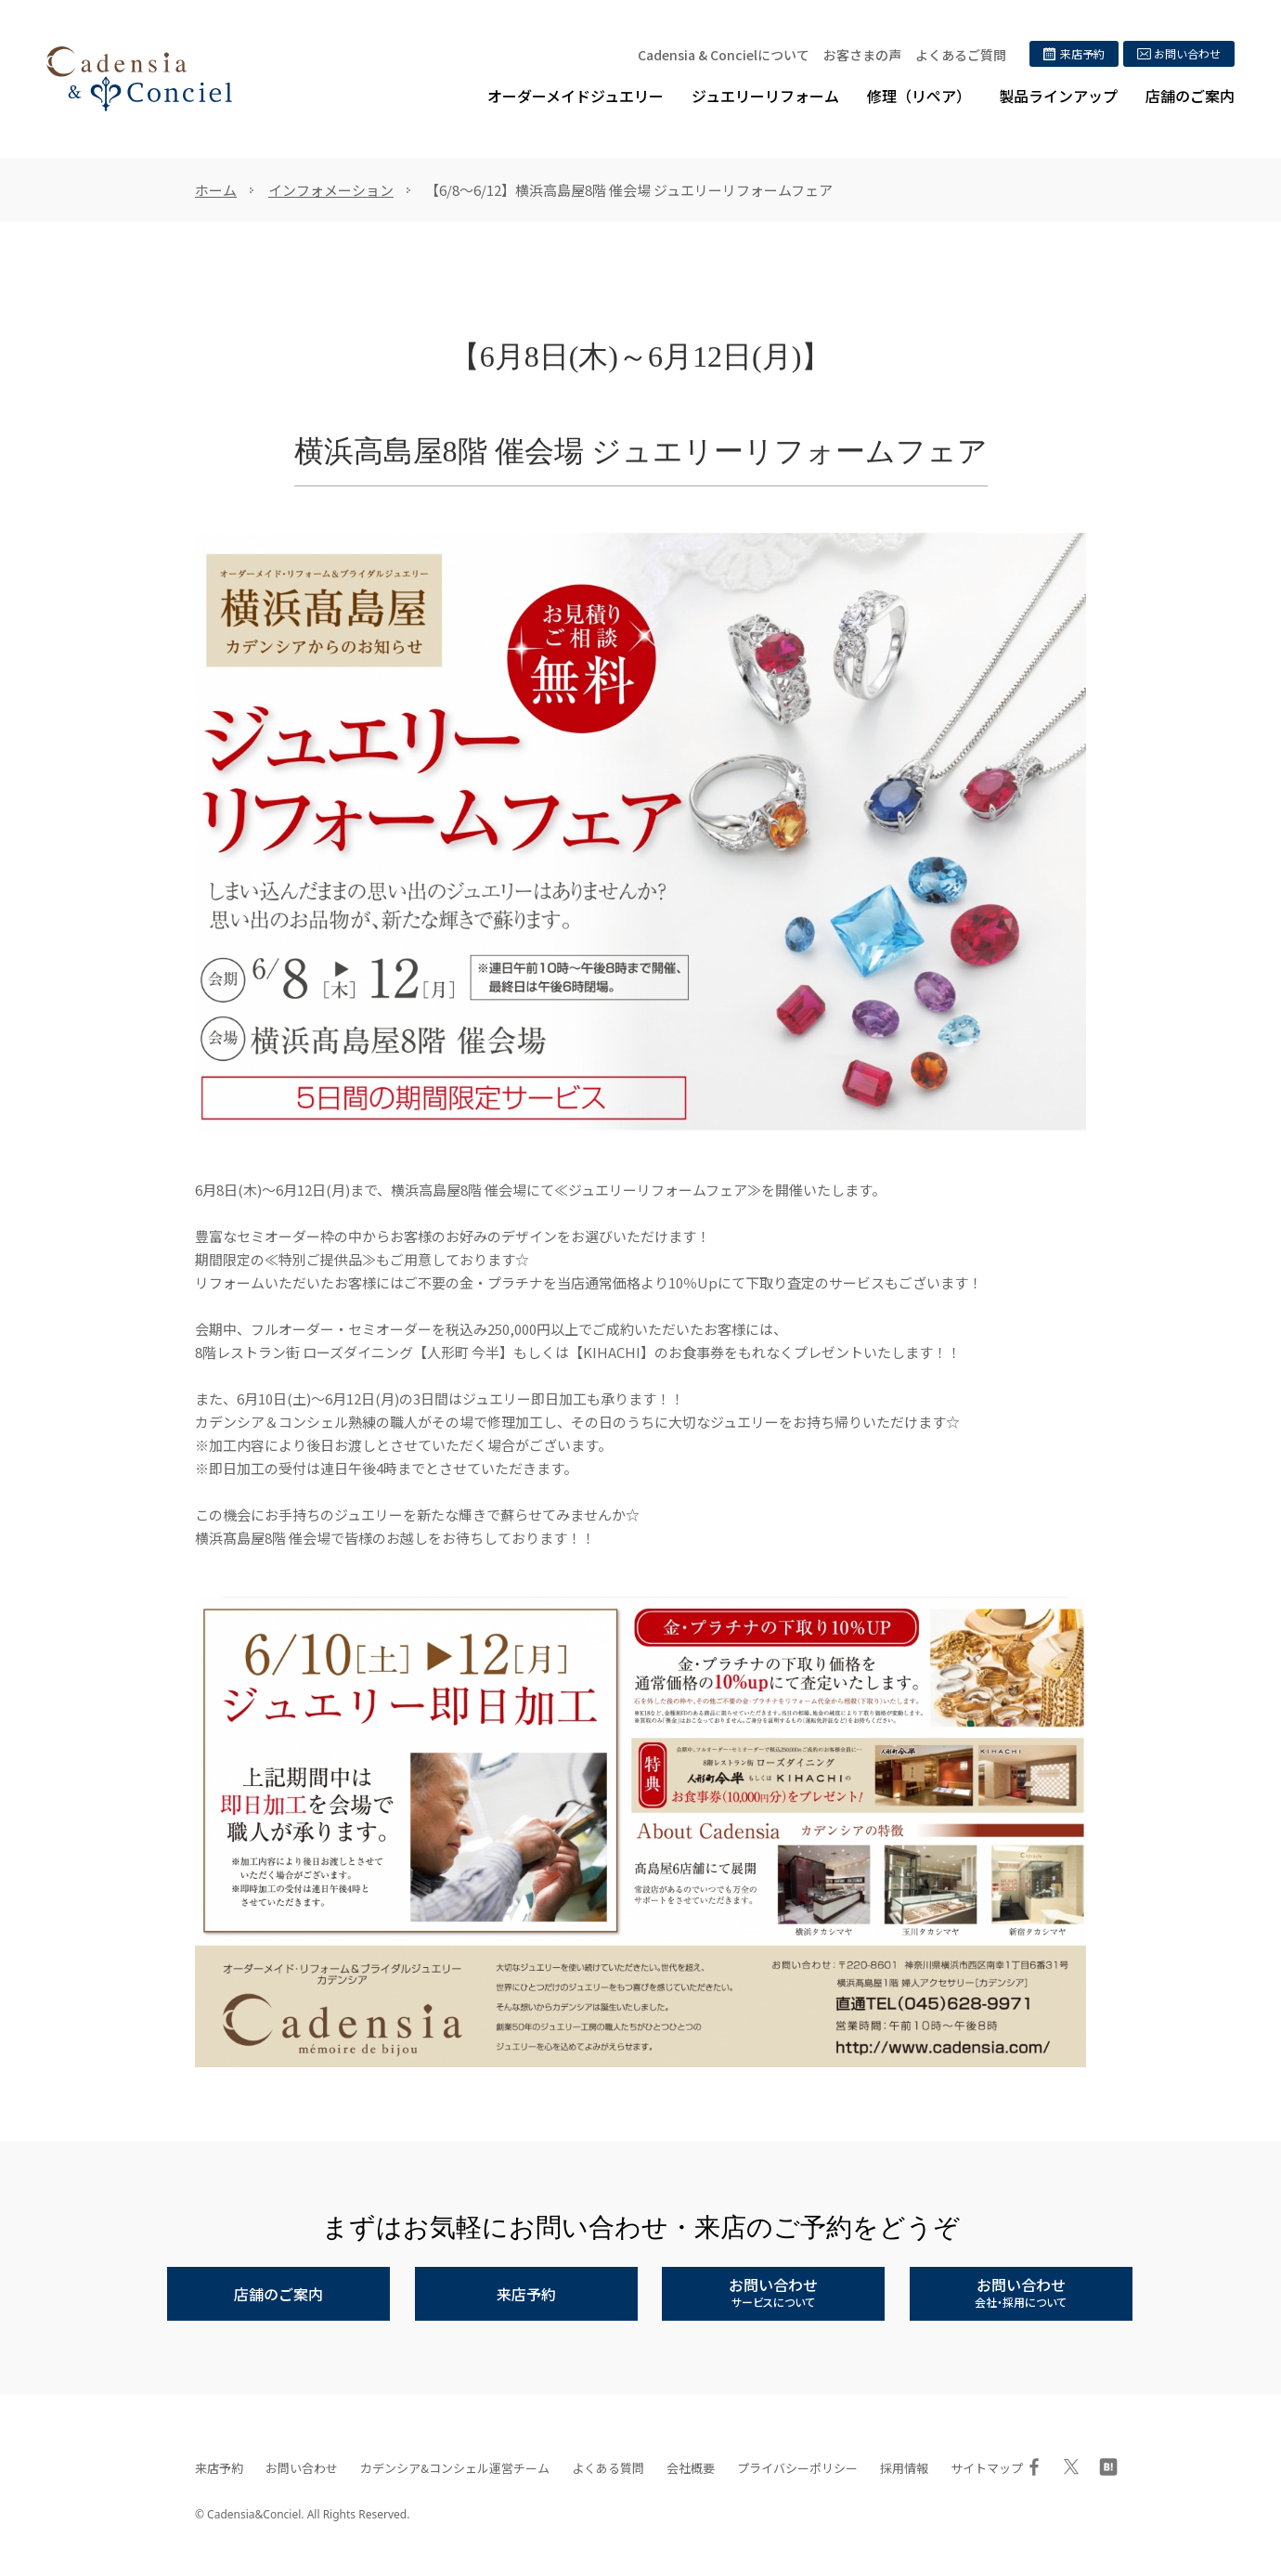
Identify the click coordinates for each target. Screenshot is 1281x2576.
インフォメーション (331, 190)
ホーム (216, 190)
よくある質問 (608, 2468)
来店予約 (219, 2468)
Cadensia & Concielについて (723, 54)
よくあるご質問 (960, 54)
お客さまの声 (862, 54)
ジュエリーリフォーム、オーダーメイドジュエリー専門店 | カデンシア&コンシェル (139, 78)
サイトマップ (987, 2468)
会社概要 (690, 2468)
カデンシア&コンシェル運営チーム (455, 2468)
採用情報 (904, 2468)
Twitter (1071, 2466)
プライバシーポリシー (797, 2468)
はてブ (1108, 2466)
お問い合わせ (301, 2468)
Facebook (1034, 2466)
